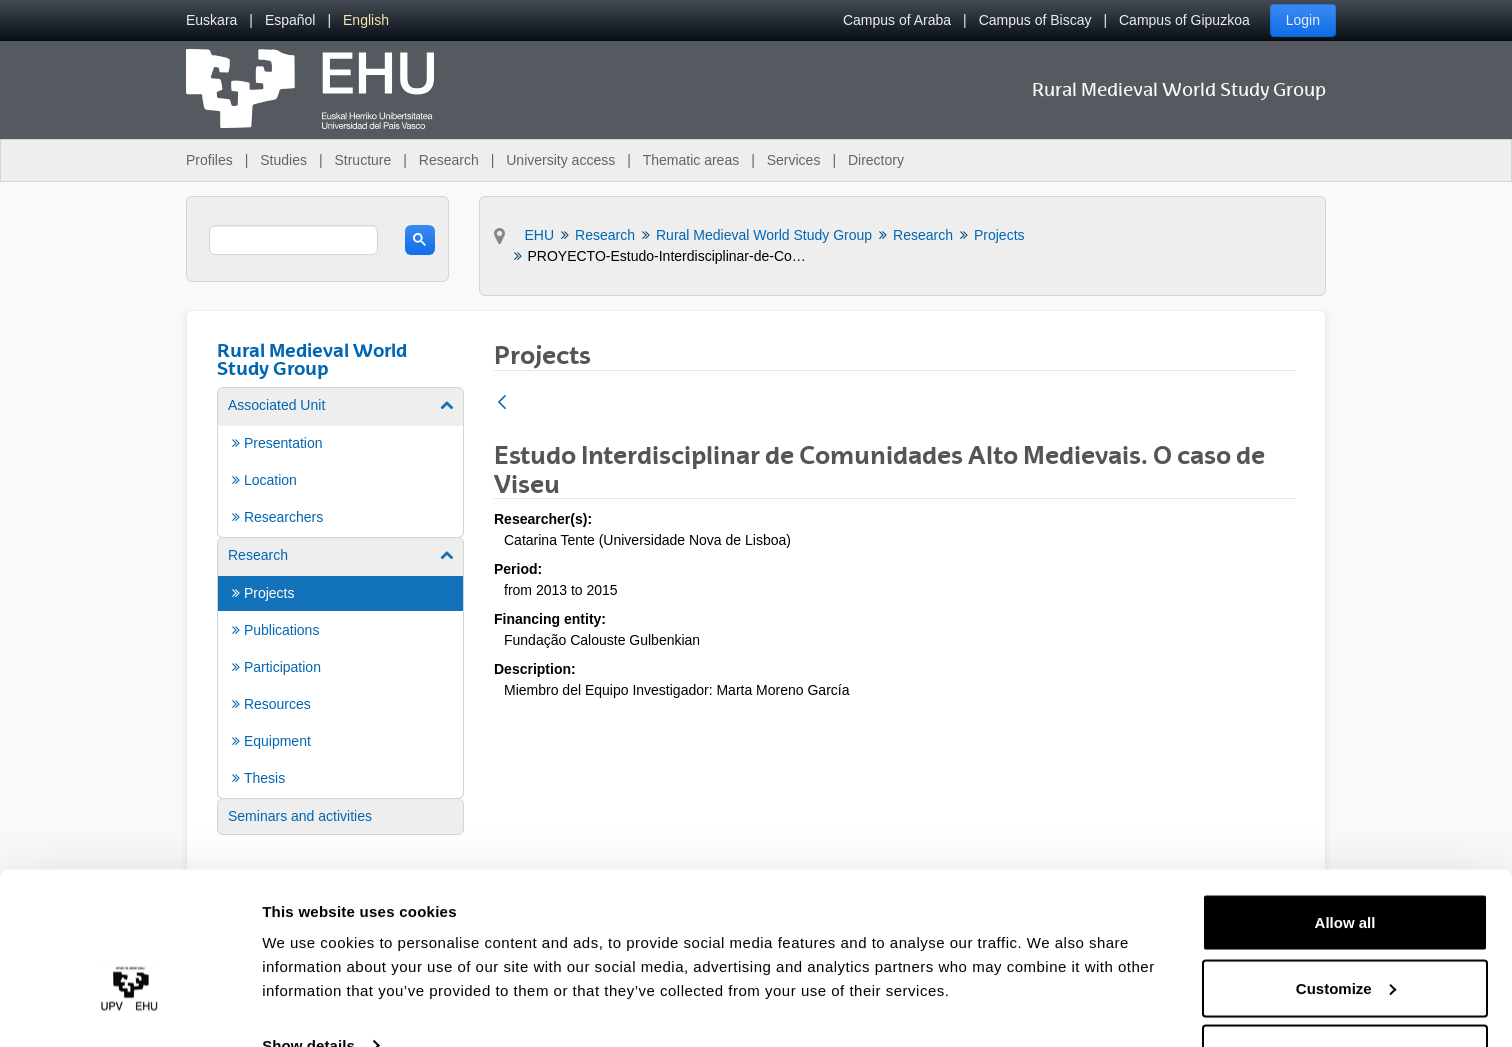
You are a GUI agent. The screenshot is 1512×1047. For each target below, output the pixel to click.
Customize (1346, 928)
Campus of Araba (897, 20)
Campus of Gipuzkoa (1184, 20)
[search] (293, 240)
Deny (1345, 993)
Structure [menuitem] (362, 160)
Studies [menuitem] (283, 160)
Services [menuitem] (794, 160)
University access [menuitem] (560, 160)
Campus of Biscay (1035, 20)
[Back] (502, 403)
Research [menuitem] (449, 160)
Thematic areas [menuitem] (691, 160)
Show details (308, 985)
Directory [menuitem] (876, 160)
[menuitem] (211, 20)
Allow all (1345, 862)
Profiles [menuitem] (209, 160)
